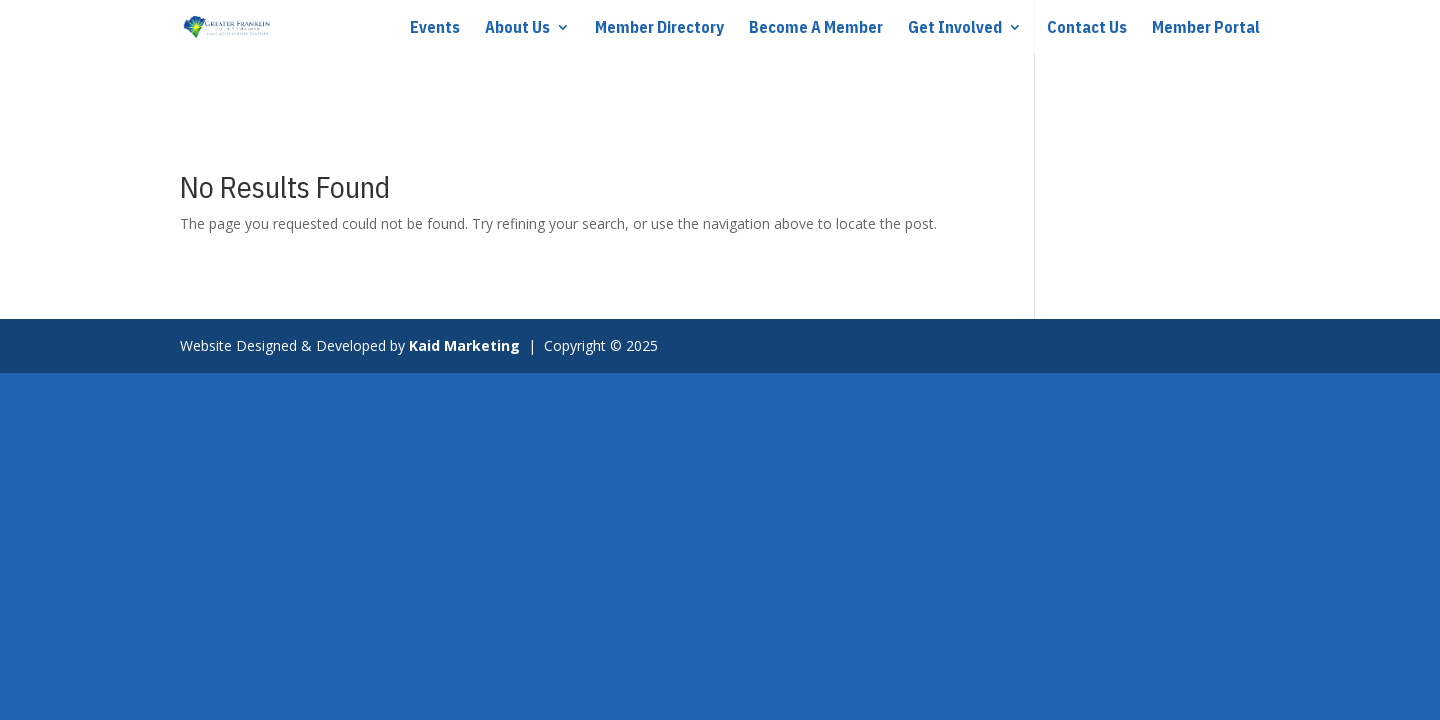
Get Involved (955, 28)
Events (435, 28)
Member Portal (1206, 28)
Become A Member (816, 28)
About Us (517, 28)
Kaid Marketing (466, 345)
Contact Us (1087, 28)
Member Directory (659, 28)
